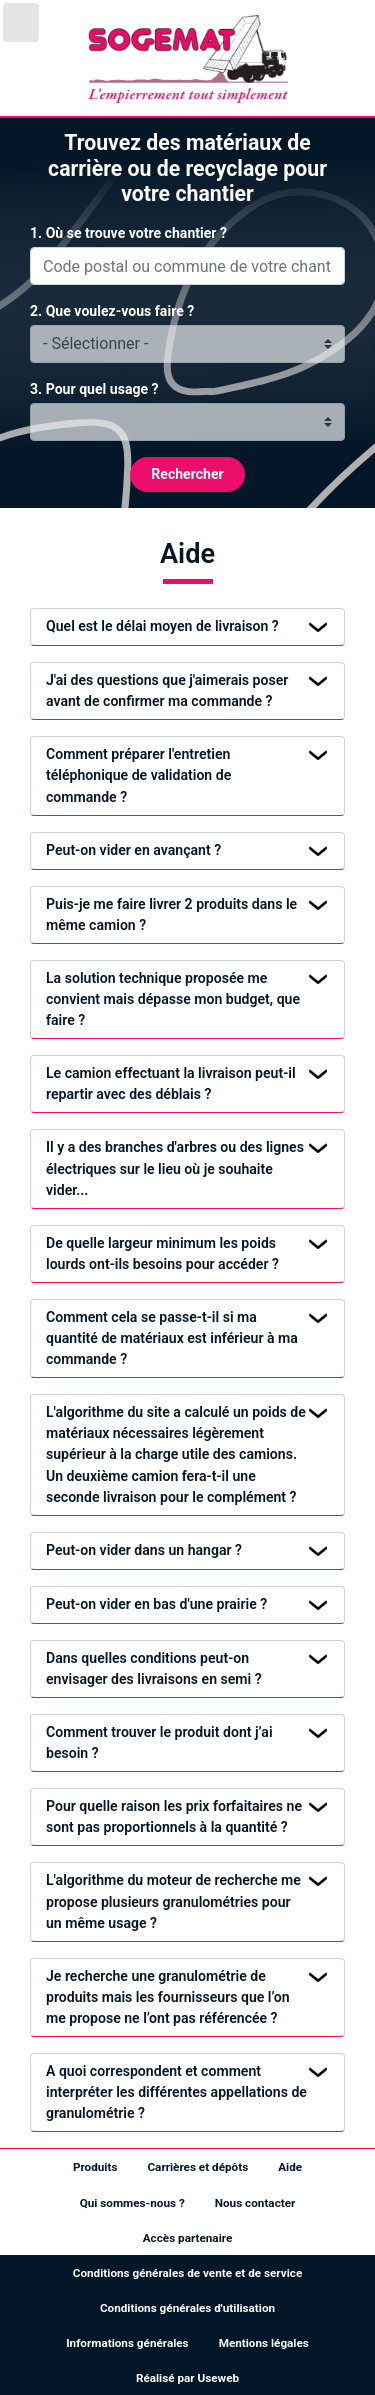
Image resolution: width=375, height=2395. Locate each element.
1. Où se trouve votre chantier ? (128, 233)
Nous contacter (255, 2203)
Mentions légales (264, 2343)
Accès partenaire (188, 2238)
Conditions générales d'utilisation (187, 2308)
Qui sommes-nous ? (132, 2203)
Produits (95, 2167)
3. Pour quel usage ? (94, 389)
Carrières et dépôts (197, 2167)
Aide (290, 2167)
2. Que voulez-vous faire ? (112, 311)
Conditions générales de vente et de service (187, 2273)
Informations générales (127, 2343)
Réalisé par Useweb (187, 2378)
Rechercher (187, 474)
